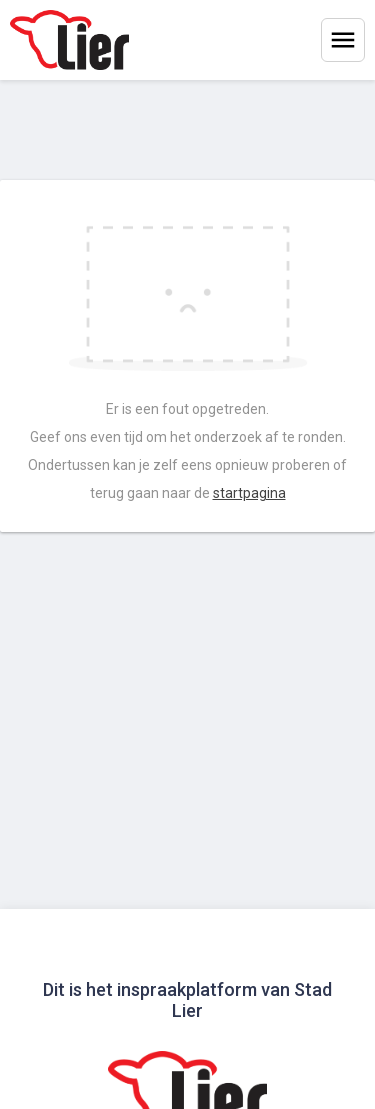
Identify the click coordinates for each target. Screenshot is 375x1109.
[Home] (69, 40)
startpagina (249, 493)
